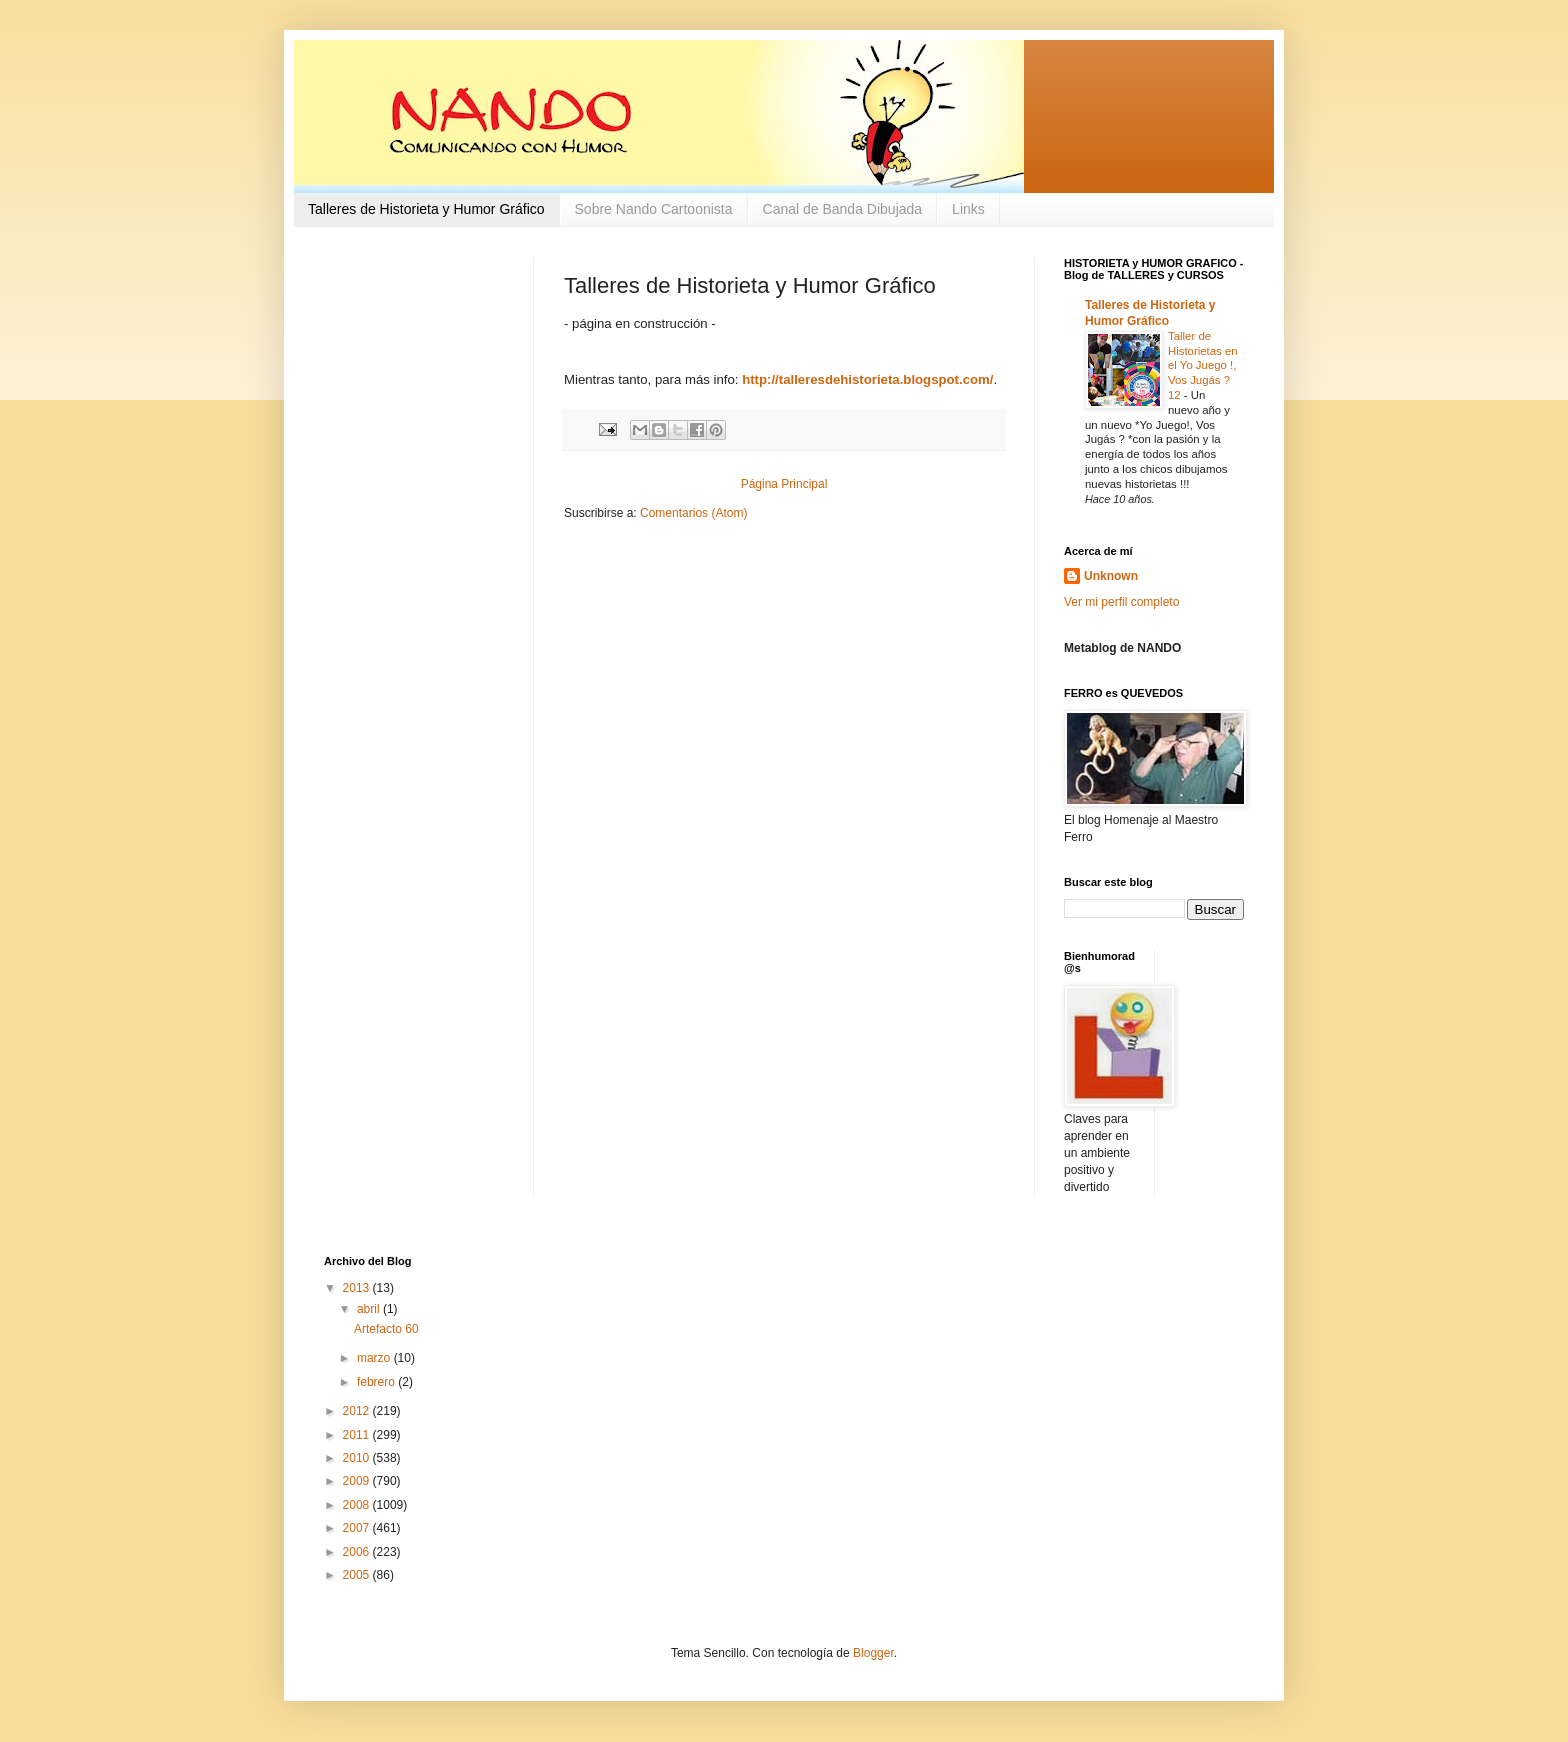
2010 (358, 1458)
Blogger (873, 1653)
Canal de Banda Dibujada (843, 209)
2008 (358, 1505)
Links (968, 209)
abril (370, 1309)
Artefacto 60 (386, 1329)
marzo (375, 1358)
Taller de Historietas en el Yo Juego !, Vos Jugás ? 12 (1203, 365)
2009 (358, 1481)
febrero (377, 1382)
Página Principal (784, 484)
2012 (358, 1411)
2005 (358, 1575)
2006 (358, 1552)
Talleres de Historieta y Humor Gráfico (426, 209)
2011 (358, 1435)
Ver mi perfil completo (1121, 602)
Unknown (1111, 576)
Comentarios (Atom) (693, 513)
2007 (358, 1528)
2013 (358, 1288)
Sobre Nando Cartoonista (654, 209)
